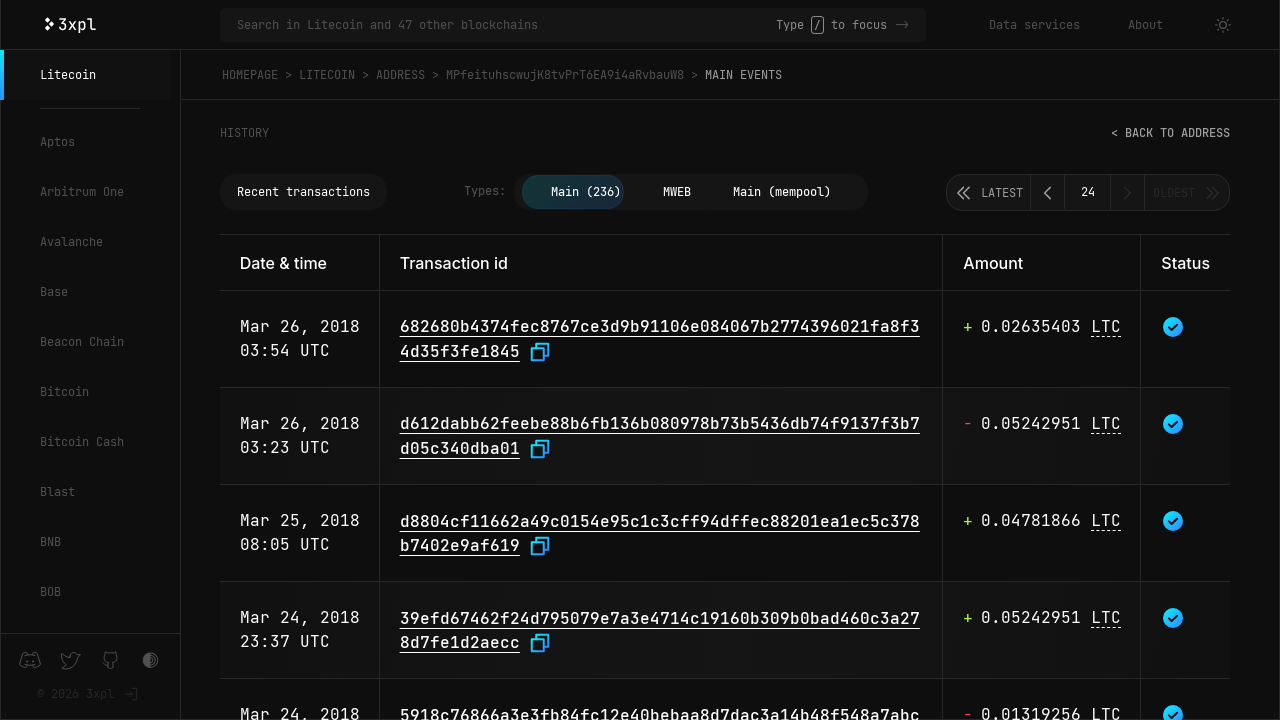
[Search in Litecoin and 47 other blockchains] (506, 25)
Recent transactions (303, 192)
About (1145, 25)
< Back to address (1170, 133)
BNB (50, 542)
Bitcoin (64, 392)
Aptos (57, 142)
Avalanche (71, 242)
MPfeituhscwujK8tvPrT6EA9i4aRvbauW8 (565, 75)
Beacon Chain (82, 342)
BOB (50, 592)
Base (54, 292)
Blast (57, 492)
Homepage (250, 75)
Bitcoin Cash (82, 442)
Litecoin (68, 75)
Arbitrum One (82, 192)
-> (902, 25)
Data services (1034, 25)
